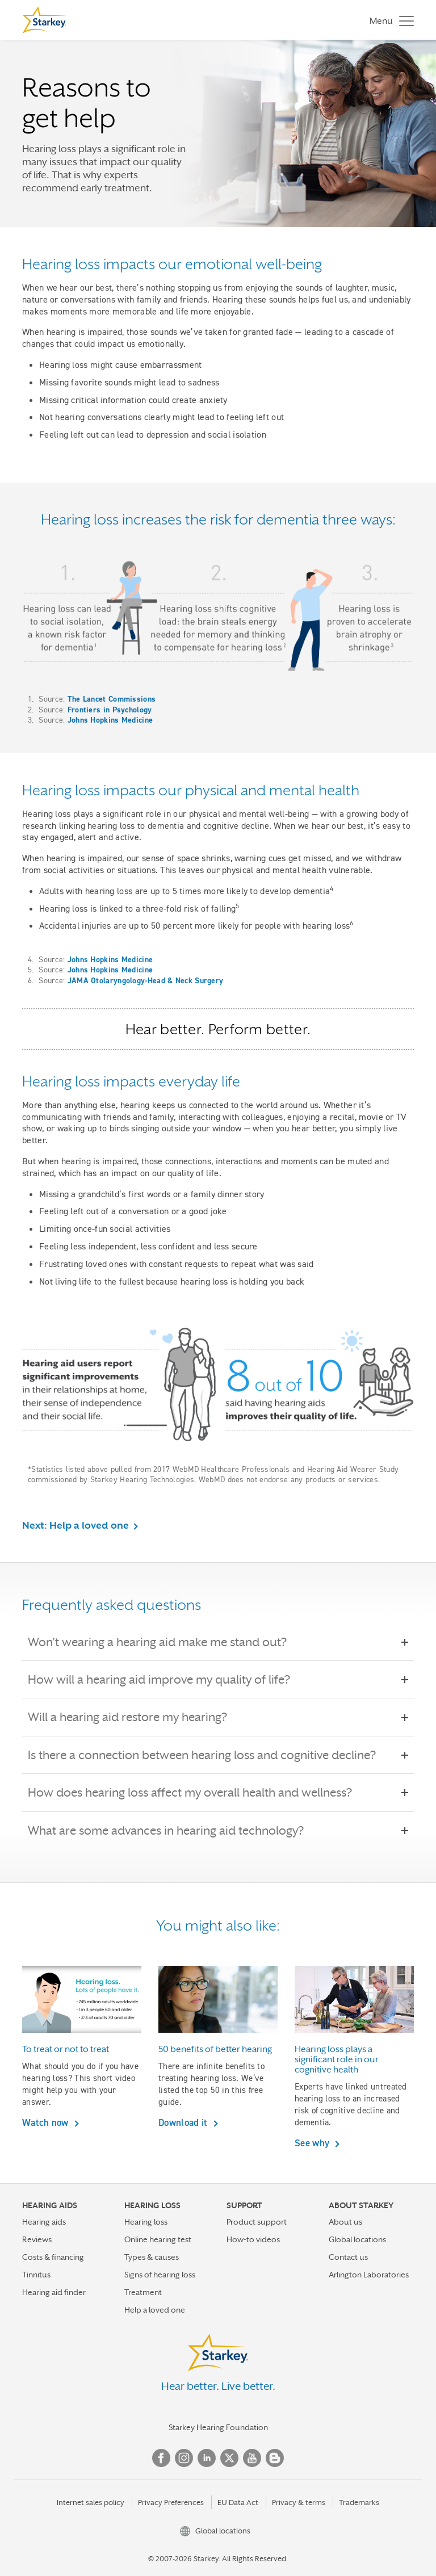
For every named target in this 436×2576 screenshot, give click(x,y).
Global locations (357, 2239)
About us (345, 2221)
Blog (275, 2458)
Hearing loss (145, 2221)
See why (313, 2143)
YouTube (252, 2458)
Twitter (229, 2458)
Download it (184, 2122)
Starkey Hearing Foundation (218, 2427)
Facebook (161, 2458)
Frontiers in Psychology (110, 709)
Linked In (207, 2458)
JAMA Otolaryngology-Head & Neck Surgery (146, 980)
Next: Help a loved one (75, 1525)
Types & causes (151, 2257)
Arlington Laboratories (369, 2274)
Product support (257, 2221)
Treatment (143, 2292)
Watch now (46, 2122)
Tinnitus (36, 2274)
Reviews (37, 2239)
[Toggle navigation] (389, 20)
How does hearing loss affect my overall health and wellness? (198, 1792)
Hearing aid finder (54, 2292)
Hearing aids (44, 2221)
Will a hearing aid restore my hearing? (135, 1717)
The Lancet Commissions (112, 699)
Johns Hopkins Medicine (110, 720)
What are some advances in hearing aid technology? (174, 1830)
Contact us (348, 2257)
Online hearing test (157, 2239)
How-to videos (253, 2239)
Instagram (184, 2458)
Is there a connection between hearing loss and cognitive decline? (210, 1755)
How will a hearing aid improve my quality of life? (167, 1679)
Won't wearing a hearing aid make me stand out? (165, 1642)
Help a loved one (154, 2309)
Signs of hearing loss (159, 2274)
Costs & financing (53, 2257)
